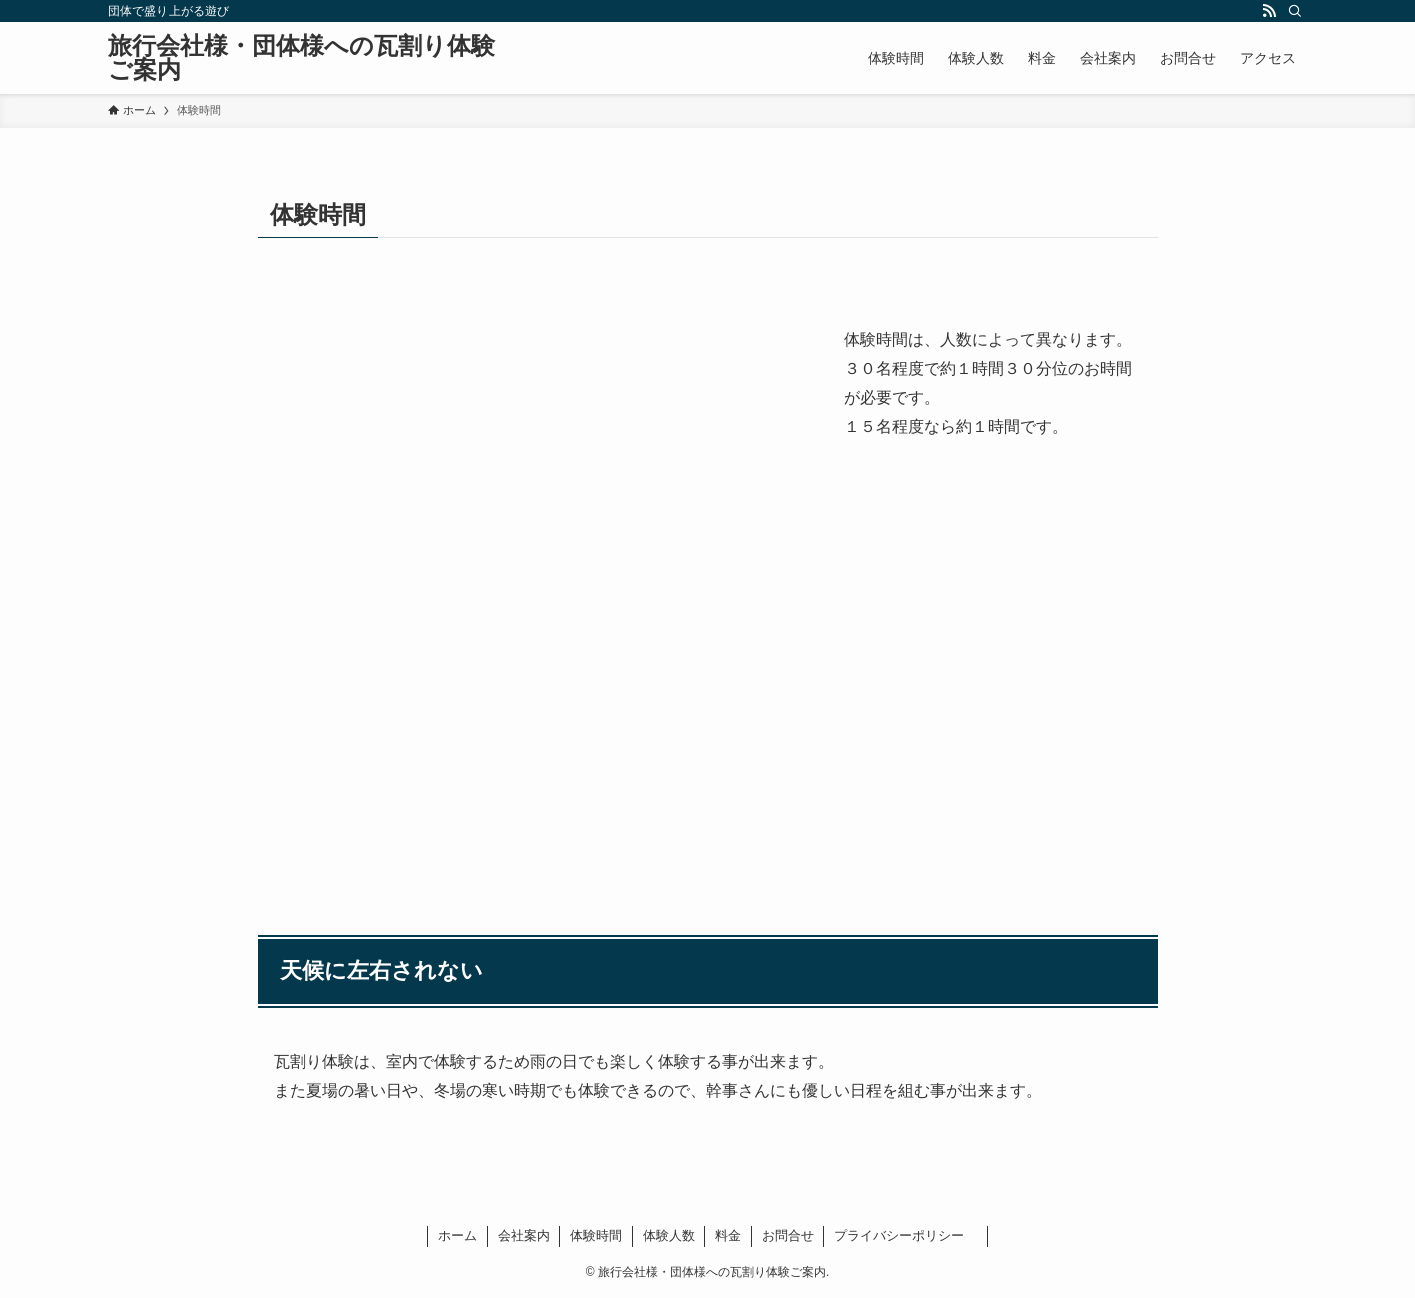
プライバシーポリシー (905, 1235)
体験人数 (669, 1235)
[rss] (1269, 11)
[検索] (1295, 11)
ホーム (457, 1235)
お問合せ (788, 1235)
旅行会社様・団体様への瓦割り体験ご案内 (301, 58)
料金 (728, 1235)
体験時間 (596, 1235)
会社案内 (524, 1235)
